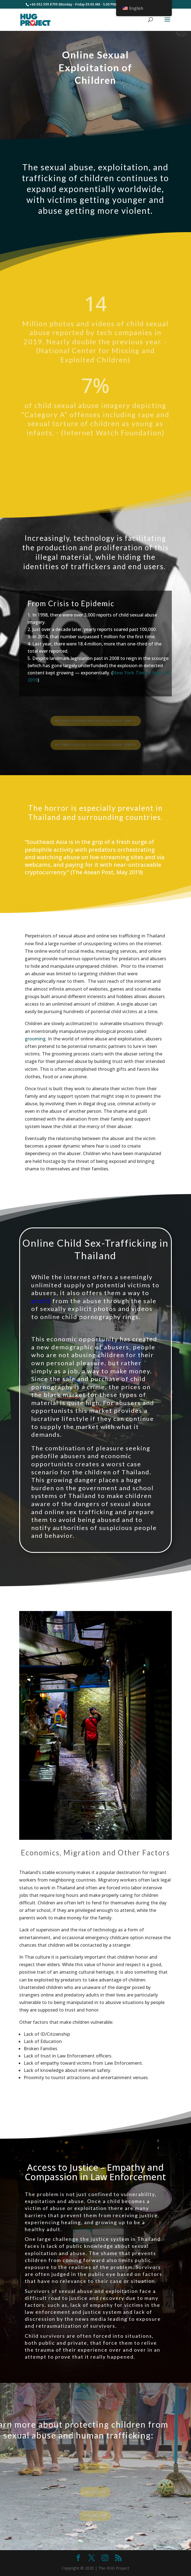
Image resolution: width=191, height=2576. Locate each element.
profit (41, 1301)
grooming (35, 1039)
